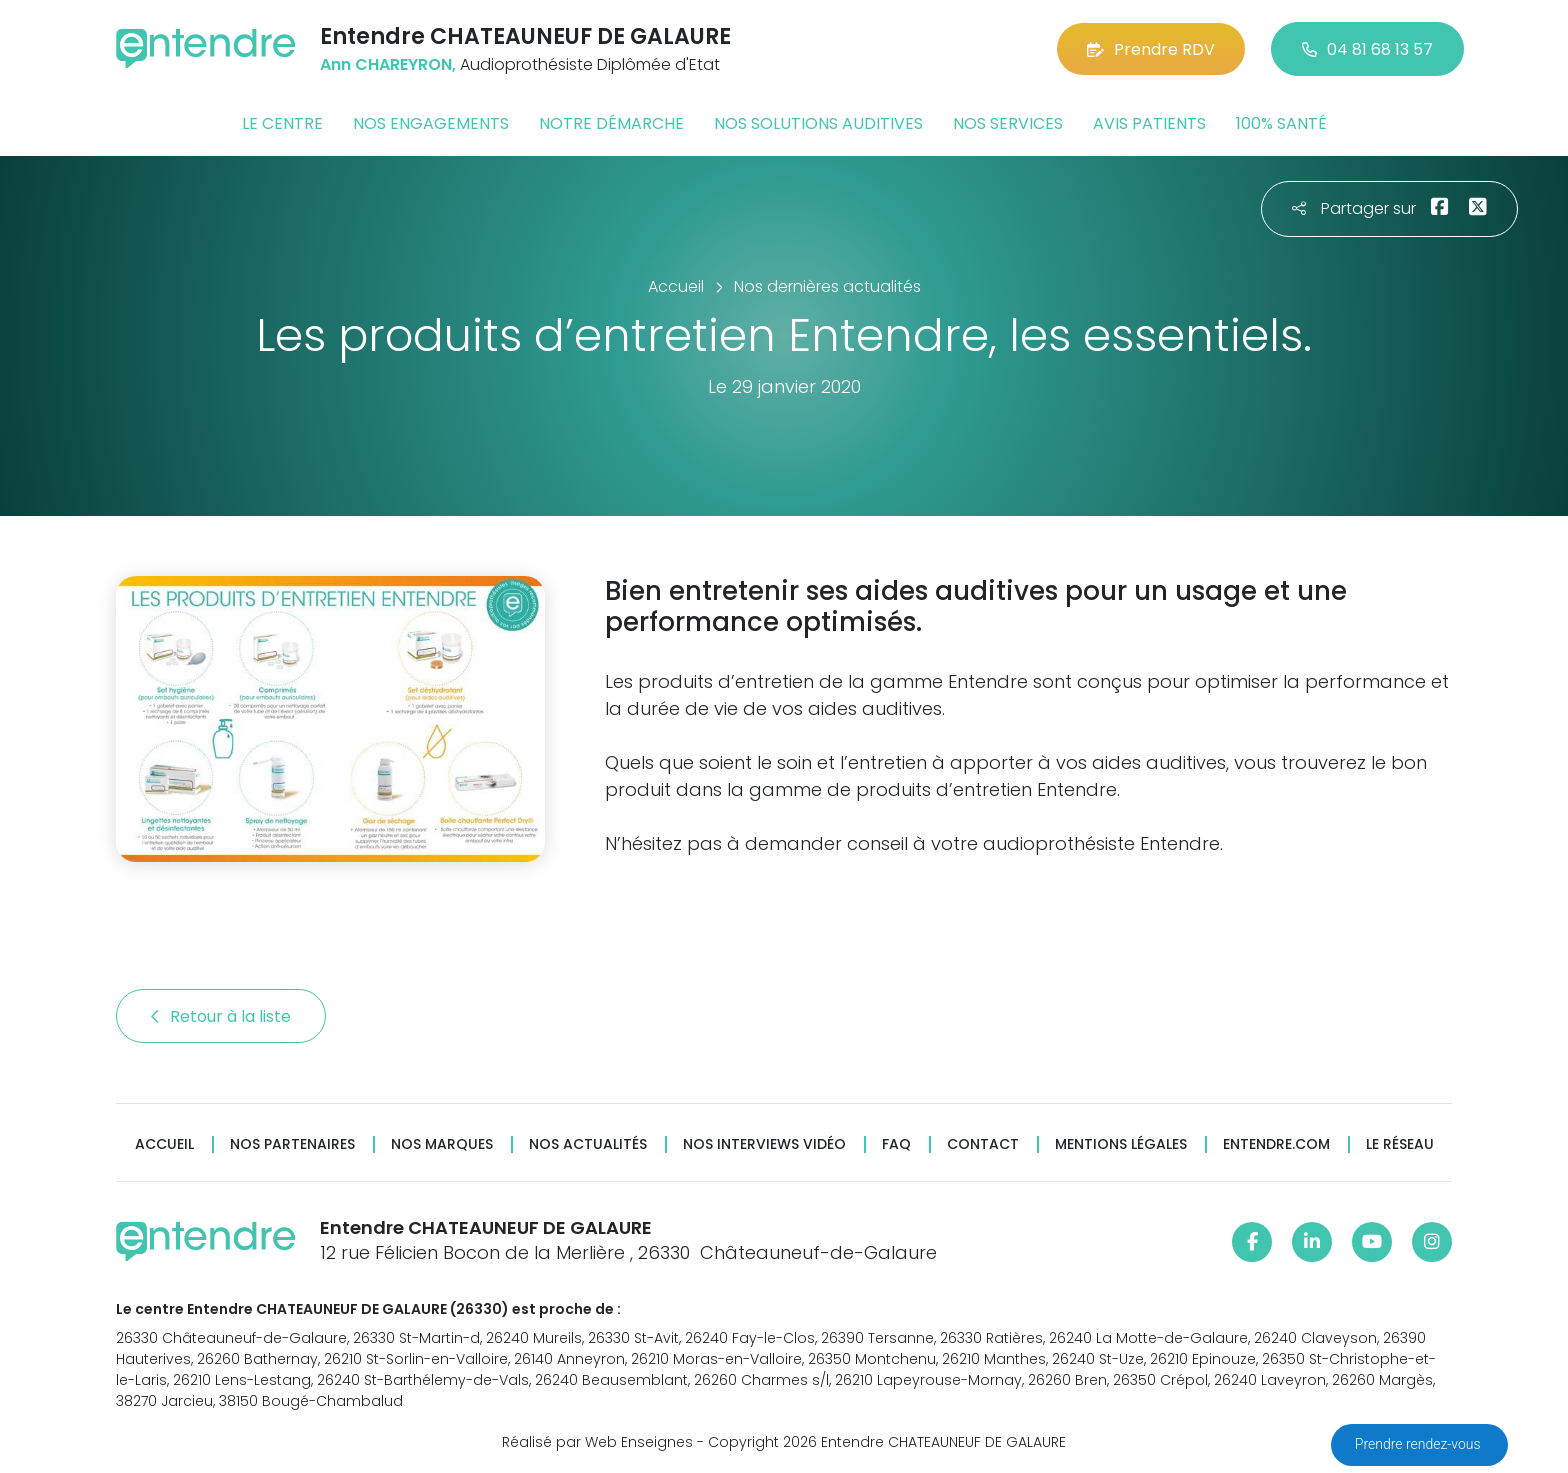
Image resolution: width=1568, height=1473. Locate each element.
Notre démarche (611, 123)
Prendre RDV (1151, 49)
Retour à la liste (221, 1016)
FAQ (896, 1144)
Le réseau (1400, 1144)
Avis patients (1149, 123)
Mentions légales (1121, 1144)
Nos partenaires (292, 1144)
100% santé (1281, 123)
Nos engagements (431, 123)
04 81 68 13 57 (1367, 49)
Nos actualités (588, 1144)
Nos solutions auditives (818, 123)
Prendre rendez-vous (1419, 1444)
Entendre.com (1276, 1144)
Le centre (282, 123)
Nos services (1008, 123)
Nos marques (442, 1144)
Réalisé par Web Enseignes (597, 1442)
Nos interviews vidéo (764, 1144)
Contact (983, 1144)
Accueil (164, 1144)
